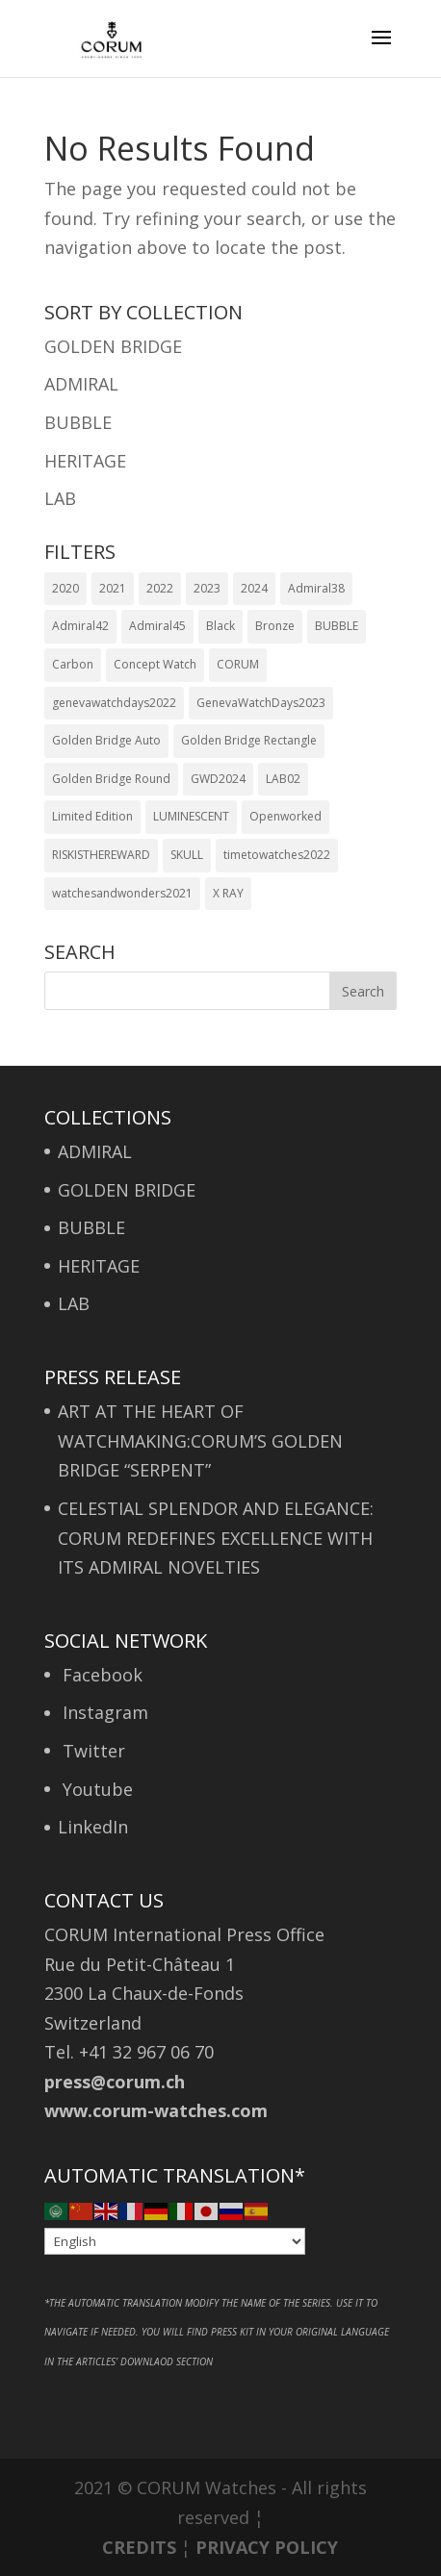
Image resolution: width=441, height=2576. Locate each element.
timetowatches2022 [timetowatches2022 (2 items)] (276, 854)
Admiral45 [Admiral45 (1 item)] (157, 626)
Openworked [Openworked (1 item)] (285, 816)
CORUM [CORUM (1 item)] (238, 664)
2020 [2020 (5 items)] (65, 588)
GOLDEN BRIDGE (113, 346)
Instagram (103, 1712)
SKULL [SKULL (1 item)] (186, 854)
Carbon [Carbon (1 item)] (72, 664)
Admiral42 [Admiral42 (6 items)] (80, 626)
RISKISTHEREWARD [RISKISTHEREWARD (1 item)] (101, 854)
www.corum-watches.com (156, 2110)
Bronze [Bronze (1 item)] (275, 626)
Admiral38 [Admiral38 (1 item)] (316, 588)
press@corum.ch (114, 2081)
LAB (60, 498)
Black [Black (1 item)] (220, 626)
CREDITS (139, 2547)
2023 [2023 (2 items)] (207, 588)
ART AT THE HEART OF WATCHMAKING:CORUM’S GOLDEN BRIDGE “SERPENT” (200, 1440)
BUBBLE (78, 422)
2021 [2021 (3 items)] (112, 588)
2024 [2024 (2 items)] (254, 588)
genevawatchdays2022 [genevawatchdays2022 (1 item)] (114, 703)
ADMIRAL (81, 383)
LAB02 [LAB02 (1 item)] (283, 778)
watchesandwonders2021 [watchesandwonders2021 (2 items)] (122, 893)
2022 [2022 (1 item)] (159, 588)
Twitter (91, 1750)
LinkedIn (93, 1826)
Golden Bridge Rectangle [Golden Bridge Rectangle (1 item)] (249, 740)
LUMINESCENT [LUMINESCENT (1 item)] (191, 816)
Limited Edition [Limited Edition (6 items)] (92, 816)
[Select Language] (174, 2241)
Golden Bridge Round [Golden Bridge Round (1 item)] (111, 778)
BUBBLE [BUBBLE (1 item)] (336, 626)
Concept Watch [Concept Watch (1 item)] (155, 664)
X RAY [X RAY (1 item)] (228, 893)
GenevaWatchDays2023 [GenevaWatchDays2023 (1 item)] (260, 703)
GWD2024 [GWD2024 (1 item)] (218, 778)
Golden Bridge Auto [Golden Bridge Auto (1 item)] (106, 740)
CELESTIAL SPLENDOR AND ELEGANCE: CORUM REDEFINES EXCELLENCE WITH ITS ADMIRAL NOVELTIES (216, 1537)
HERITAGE (85, 460)
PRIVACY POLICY (266, 2547)
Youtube (95, 1789)
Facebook (100, 1674)
